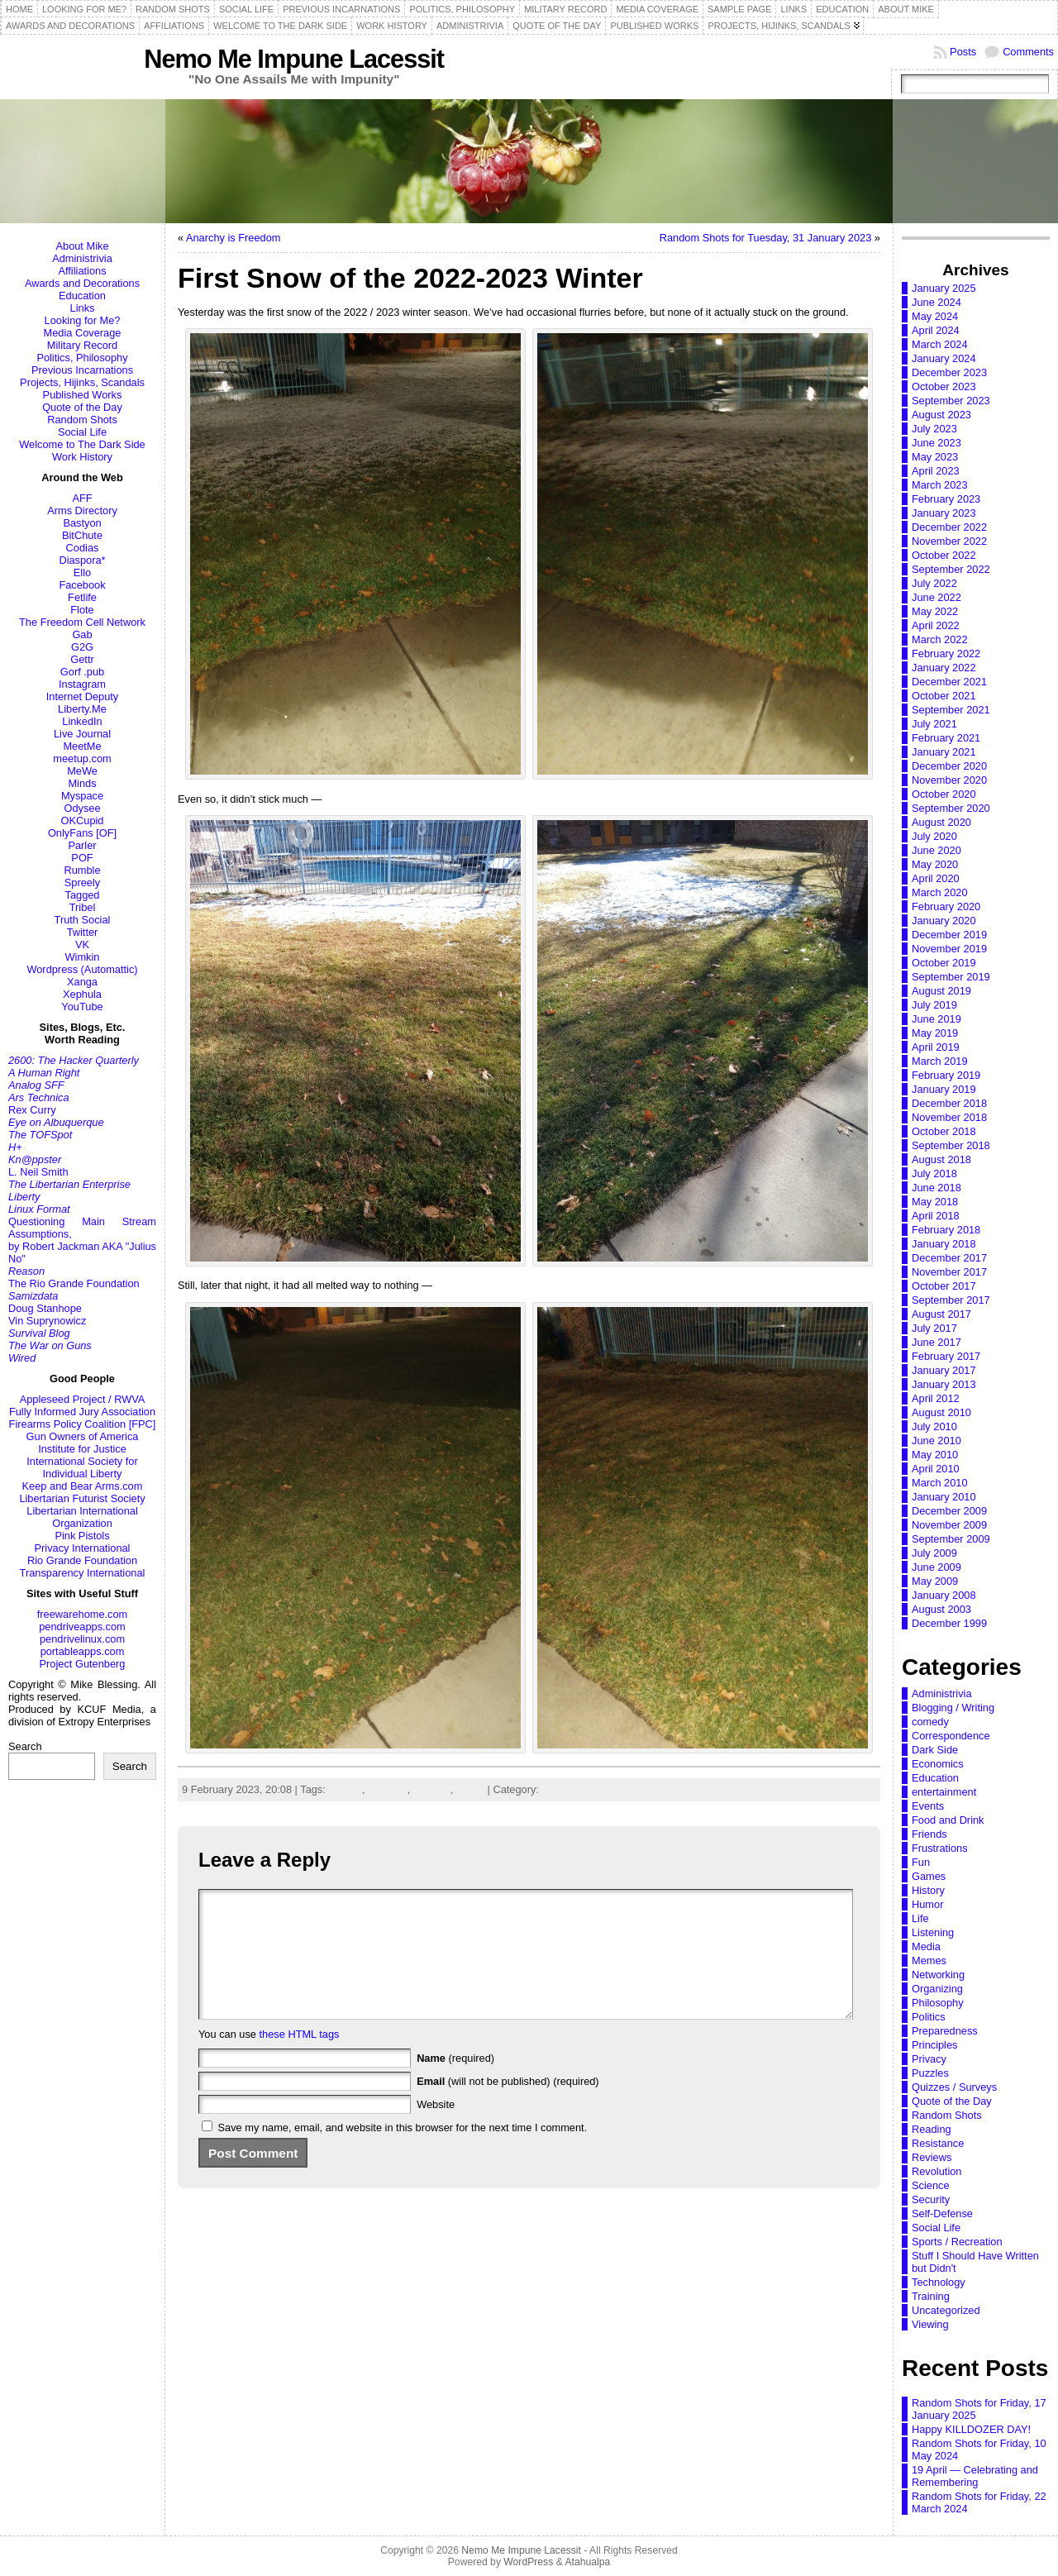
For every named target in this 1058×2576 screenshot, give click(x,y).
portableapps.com (83, 1651)
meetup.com (82, 758)
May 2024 (935, 316)
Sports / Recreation (957, 2241)
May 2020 (935, 864)
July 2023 (934, 428)
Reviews (931, 2157)
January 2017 (944, 1370)
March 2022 (940, 639)
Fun (921, 1862)
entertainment (944, 1792)
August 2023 (941, 414)
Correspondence (951, 1735)
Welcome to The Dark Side (82, 444)
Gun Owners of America (82, 1436)
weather (431, 1789)
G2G (82, 647)
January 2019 (944, 1089)
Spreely (82, 882)
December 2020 (949, 766)
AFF (82, 498)
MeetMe (82, 746)
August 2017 (941, 1314)
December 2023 (949, 372)
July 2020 (934, 836)
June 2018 (936, 1187)
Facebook (82, 585)
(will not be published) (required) (508, 2106)
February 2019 (946, 1075)
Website (436, 2129)
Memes (929, 1960)
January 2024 (944, 358)
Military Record (82, 345)
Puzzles (930, 2073)
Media (926, 1946)
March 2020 (940, 892)
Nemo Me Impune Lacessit (294, 59)
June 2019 (936, 1019)
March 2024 (940, 344)
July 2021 (934, 724)
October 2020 (944, 794)
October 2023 (944, 386)
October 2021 (944, 695)
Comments (1028, 51)
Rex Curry (32, 1110)
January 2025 (944, 288)
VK (82, 944)
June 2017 (936, 1342)
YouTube (81, 1006)
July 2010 (934, 1426)
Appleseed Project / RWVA (82, 1399)
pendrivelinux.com (82, 1639)
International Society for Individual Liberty (81, 1467)
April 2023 (936, 471)
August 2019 (941, 991)
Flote (81, 609)
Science (931, 2185)
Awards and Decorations (82, 283)
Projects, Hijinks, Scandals (82, 382)
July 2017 (934, 1328)
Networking (938, 1974)
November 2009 (949, 1525)
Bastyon (82, 523)
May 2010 (935, 1454)
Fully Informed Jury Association (82, 1411)
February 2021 (946, 738)
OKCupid (82, 820)
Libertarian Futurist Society (82, 1498)
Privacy (929, 2059)
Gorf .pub (82, 671)
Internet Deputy (82, 696)
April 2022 (936, 625)
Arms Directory (82, 510)
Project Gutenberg (83, 1664)
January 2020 (944, 920)
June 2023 (936, 442)
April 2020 (936, 878)
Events (928, 1806)
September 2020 (951, 808)
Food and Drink (948, 1820)
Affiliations (82, 271)
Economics (938, 1764)
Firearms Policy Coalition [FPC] (82, 1424)
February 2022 (946, 653)
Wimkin (82, 957)
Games (929, 1876)
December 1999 (949, 1623)
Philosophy (938, 2002)
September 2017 (951, 1300)
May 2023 (935, 457)
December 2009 (949, 1511)
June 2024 (936, 302)
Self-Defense (942, 2213)
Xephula (82, 994)
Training (931, 2296)
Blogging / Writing (953, 1707)
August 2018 (941, 1159)
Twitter (82, 932)
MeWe (82, 771)
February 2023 (946, 499)
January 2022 (944, 667)
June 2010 (936, 1440)
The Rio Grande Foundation (74, 1283)
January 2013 (944, 1384)
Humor (927, 1904)
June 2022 (936, 597)
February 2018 (946, 1230)
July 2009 (934, 1553)
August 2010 (941, 1412)
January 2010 (944, 1497)
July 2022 (934, 583)
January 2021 (944, 752)
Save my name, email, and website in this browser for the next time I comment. (403, 2152)
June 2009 (936, 1567)
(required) (455, 2083)
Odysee (82, 808)
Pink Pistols (82, 1535)
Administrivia (82, 258)
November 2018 (949, 1117)
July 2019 (934, 1005)
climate (345, 1789)
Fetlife (82, 597)
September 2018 (951, 1145)
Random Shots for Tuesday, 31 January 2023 (766, 237)
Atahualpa (587, 2562)
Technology (938, 2282)
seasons (387, 1789)
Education (82, 295)
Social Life (82, 432)
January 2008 (944, 1595)
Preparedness (945, 2031)
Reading (931, 2129)
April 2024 (936, 330)
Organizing (937, 1988)
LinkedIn (82, 721)
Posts (963, 51)
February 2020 (946, 906)
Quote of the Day (82, 407)
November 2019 (949, 948)
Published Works (82, 395)
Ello (82, 572)
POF (82, 858)
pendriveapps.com (82, 1626)
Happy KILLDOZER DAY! (971, 2429)
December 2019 (949, 934)
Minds (82, 783)
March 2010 (940, 1482)
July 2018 (934, 1173)
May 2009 (935, 1581)
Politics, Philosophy (81, 357)
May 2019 (935, 1033)
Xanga (82, 982)
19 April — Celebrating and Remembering (975, 2476)
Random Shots (82, 419)
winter (470, 1789)
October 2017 (944, 1286)
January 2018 (944, 1244)
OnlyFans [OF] (82, 833)
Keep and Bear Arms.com (82, 1486)
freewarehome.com (82, 1614)
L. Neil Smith (38, 1172)
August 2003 (941, 1609)
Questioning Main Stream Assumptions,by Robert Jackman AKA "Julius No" (82, 1240)
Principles (934, 2045)
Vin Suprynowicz (47, 1320)
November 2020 (949, 780)
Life (550, 1789)
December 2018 (949, 1103)
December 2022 (949, 527)
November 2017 (949, 1272)
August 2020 (941, 822)
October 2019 (944, 962)
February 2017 (946, 1356)
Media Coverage (83, 333)
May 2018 (935, 1201)
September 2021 (951, 710)
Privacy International (83, 1548)
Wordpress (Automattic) (81, 969)
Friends (929, 1834)
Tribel (82, 907)
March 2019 (940, 1061)
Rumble (82, 870)
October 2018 (944, 1131)
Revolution (936, 2171)
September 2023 (951, 400)
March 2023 (940, 485)
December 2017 (949, 1258)
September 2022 (951, 569)
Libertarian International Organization (81, 1517)
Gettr (81, 659)
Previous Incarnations (82, 370)
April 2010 (936, 1468)
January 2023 (944, 513)
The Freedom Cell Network (82, 622)
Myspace (82, 795)
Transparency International (82, 1573)
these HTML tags (300, 2059)
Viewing (930, 2324)
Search (25, 1746)
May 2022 (935, 611)
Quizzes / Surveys (954, 2087)
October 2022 (944, 555)
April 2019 (936, 1047)
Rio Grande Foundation (82, 1560)
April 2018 (936, 1215)
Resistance (938, 2143)
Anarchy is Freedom (233, 237)
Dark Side (935, 1750)
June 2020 (936, 850)
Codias (82, 547)
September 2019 (951, 977)
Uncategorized (946, 2310)
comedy (930, 1721)
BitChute (82, 535)
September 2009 (951, 1539)
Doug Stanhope (45, 1308)
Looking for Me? (83, 320)
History (928, 1890)
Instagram (82, 684)
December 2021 (949, 681)
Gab (82, 634)
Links (82, 308)
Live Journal (82, 733)
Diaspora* (82, 560)
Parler (82, 845)
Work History (82, 457)
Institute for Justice (82, 1449)
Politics (929, 2017)
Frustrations (940, 1848)
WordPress (528, 2562)
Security (931, 2199)
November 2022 (949, 541)
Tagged (82, 895)
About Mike (81, 246)
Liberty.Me (82, 709)
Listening (933, 1932)
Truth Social (83, 920)
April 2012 (936, 1398)
